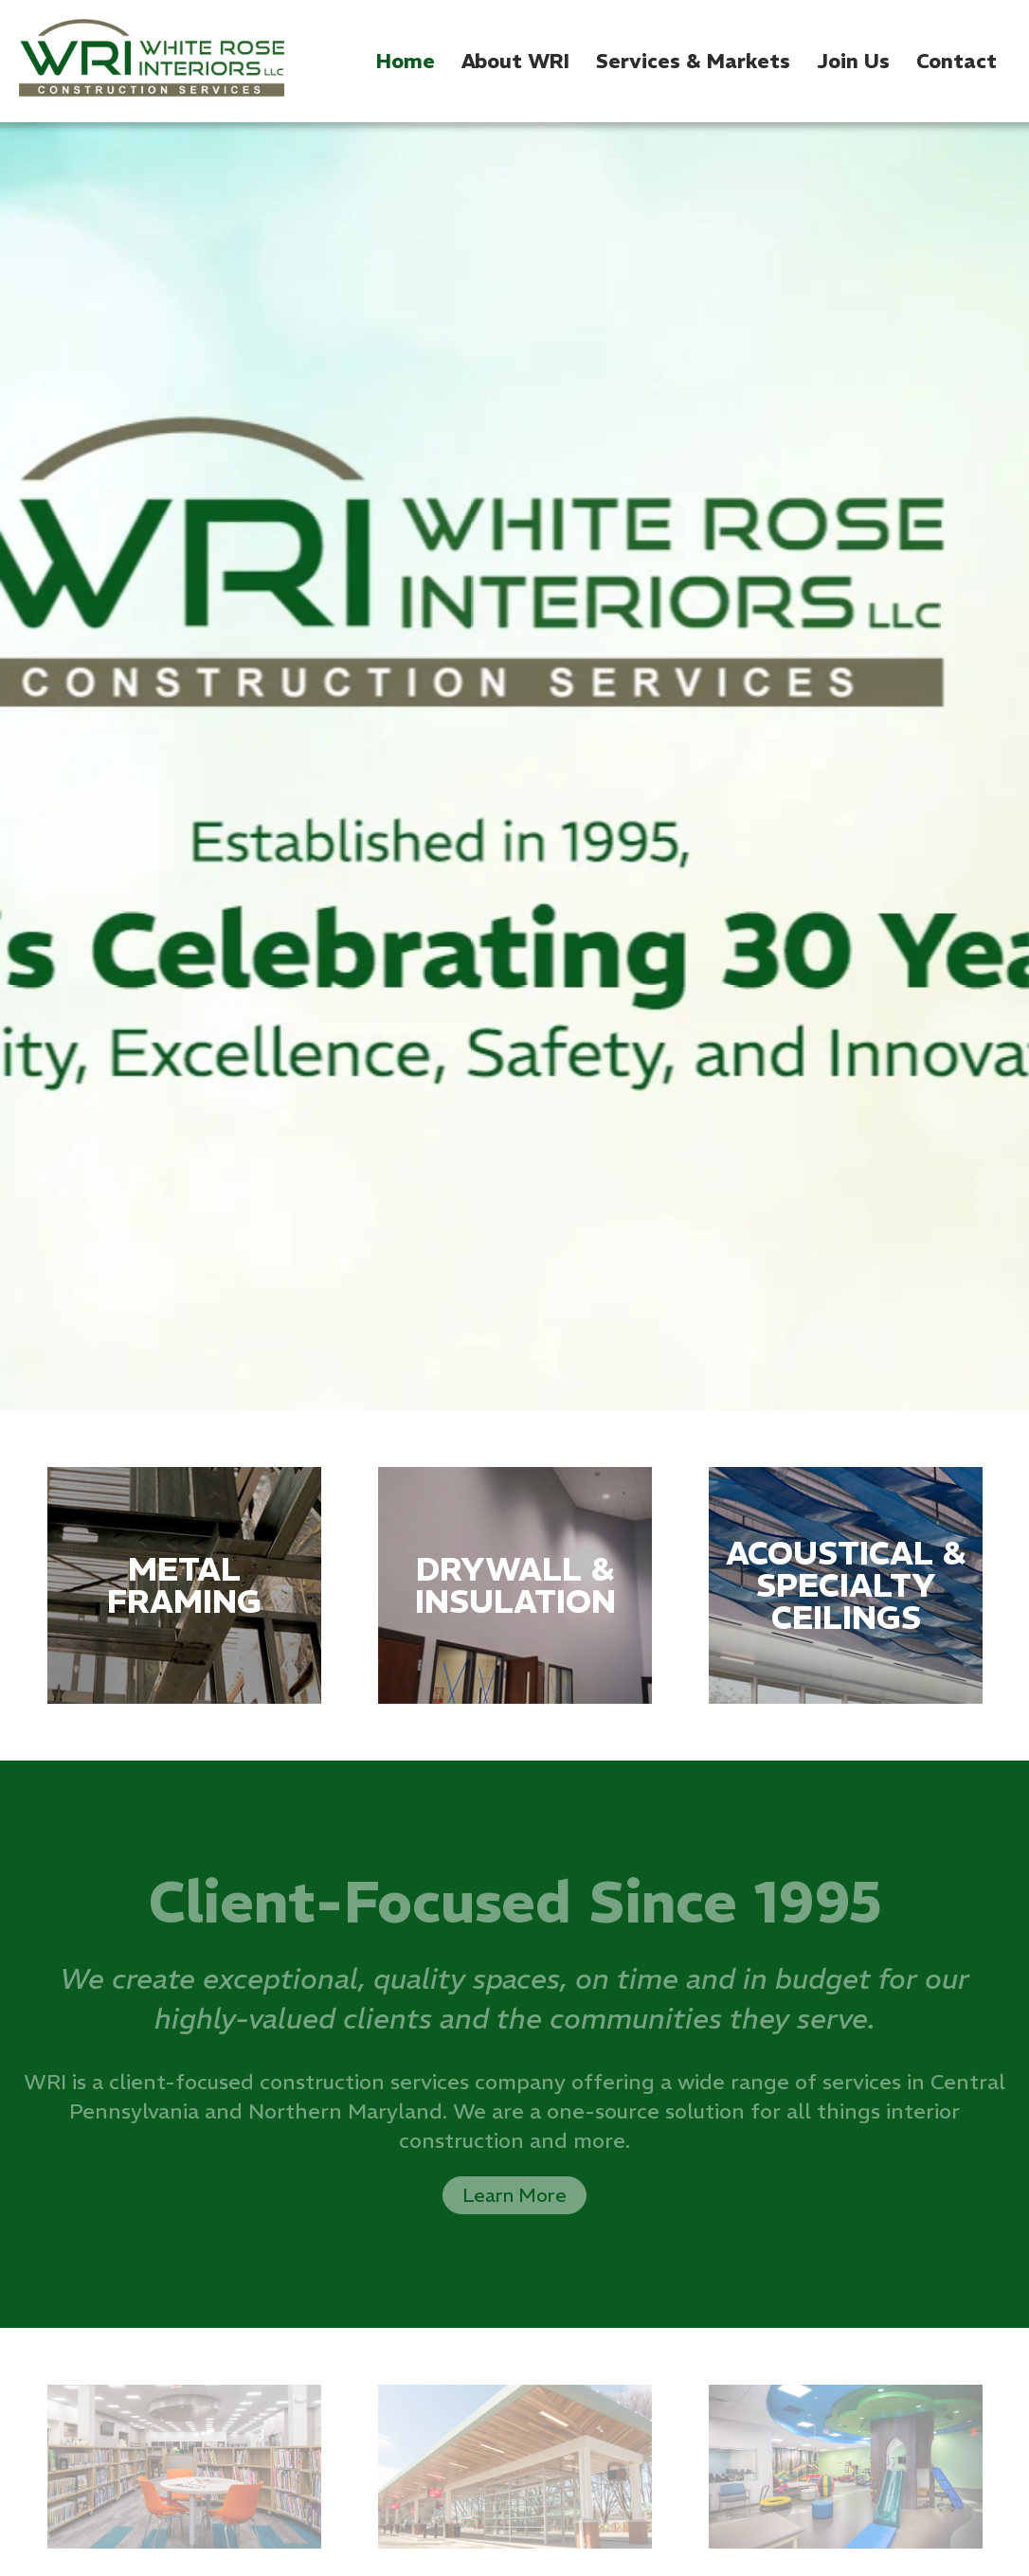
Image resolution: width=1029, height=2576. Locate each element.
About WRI (515, 61)
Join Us (853, 61)
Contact (956, 61)
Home (405, 61)
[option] (514, 766)
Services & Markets (693, 61)
